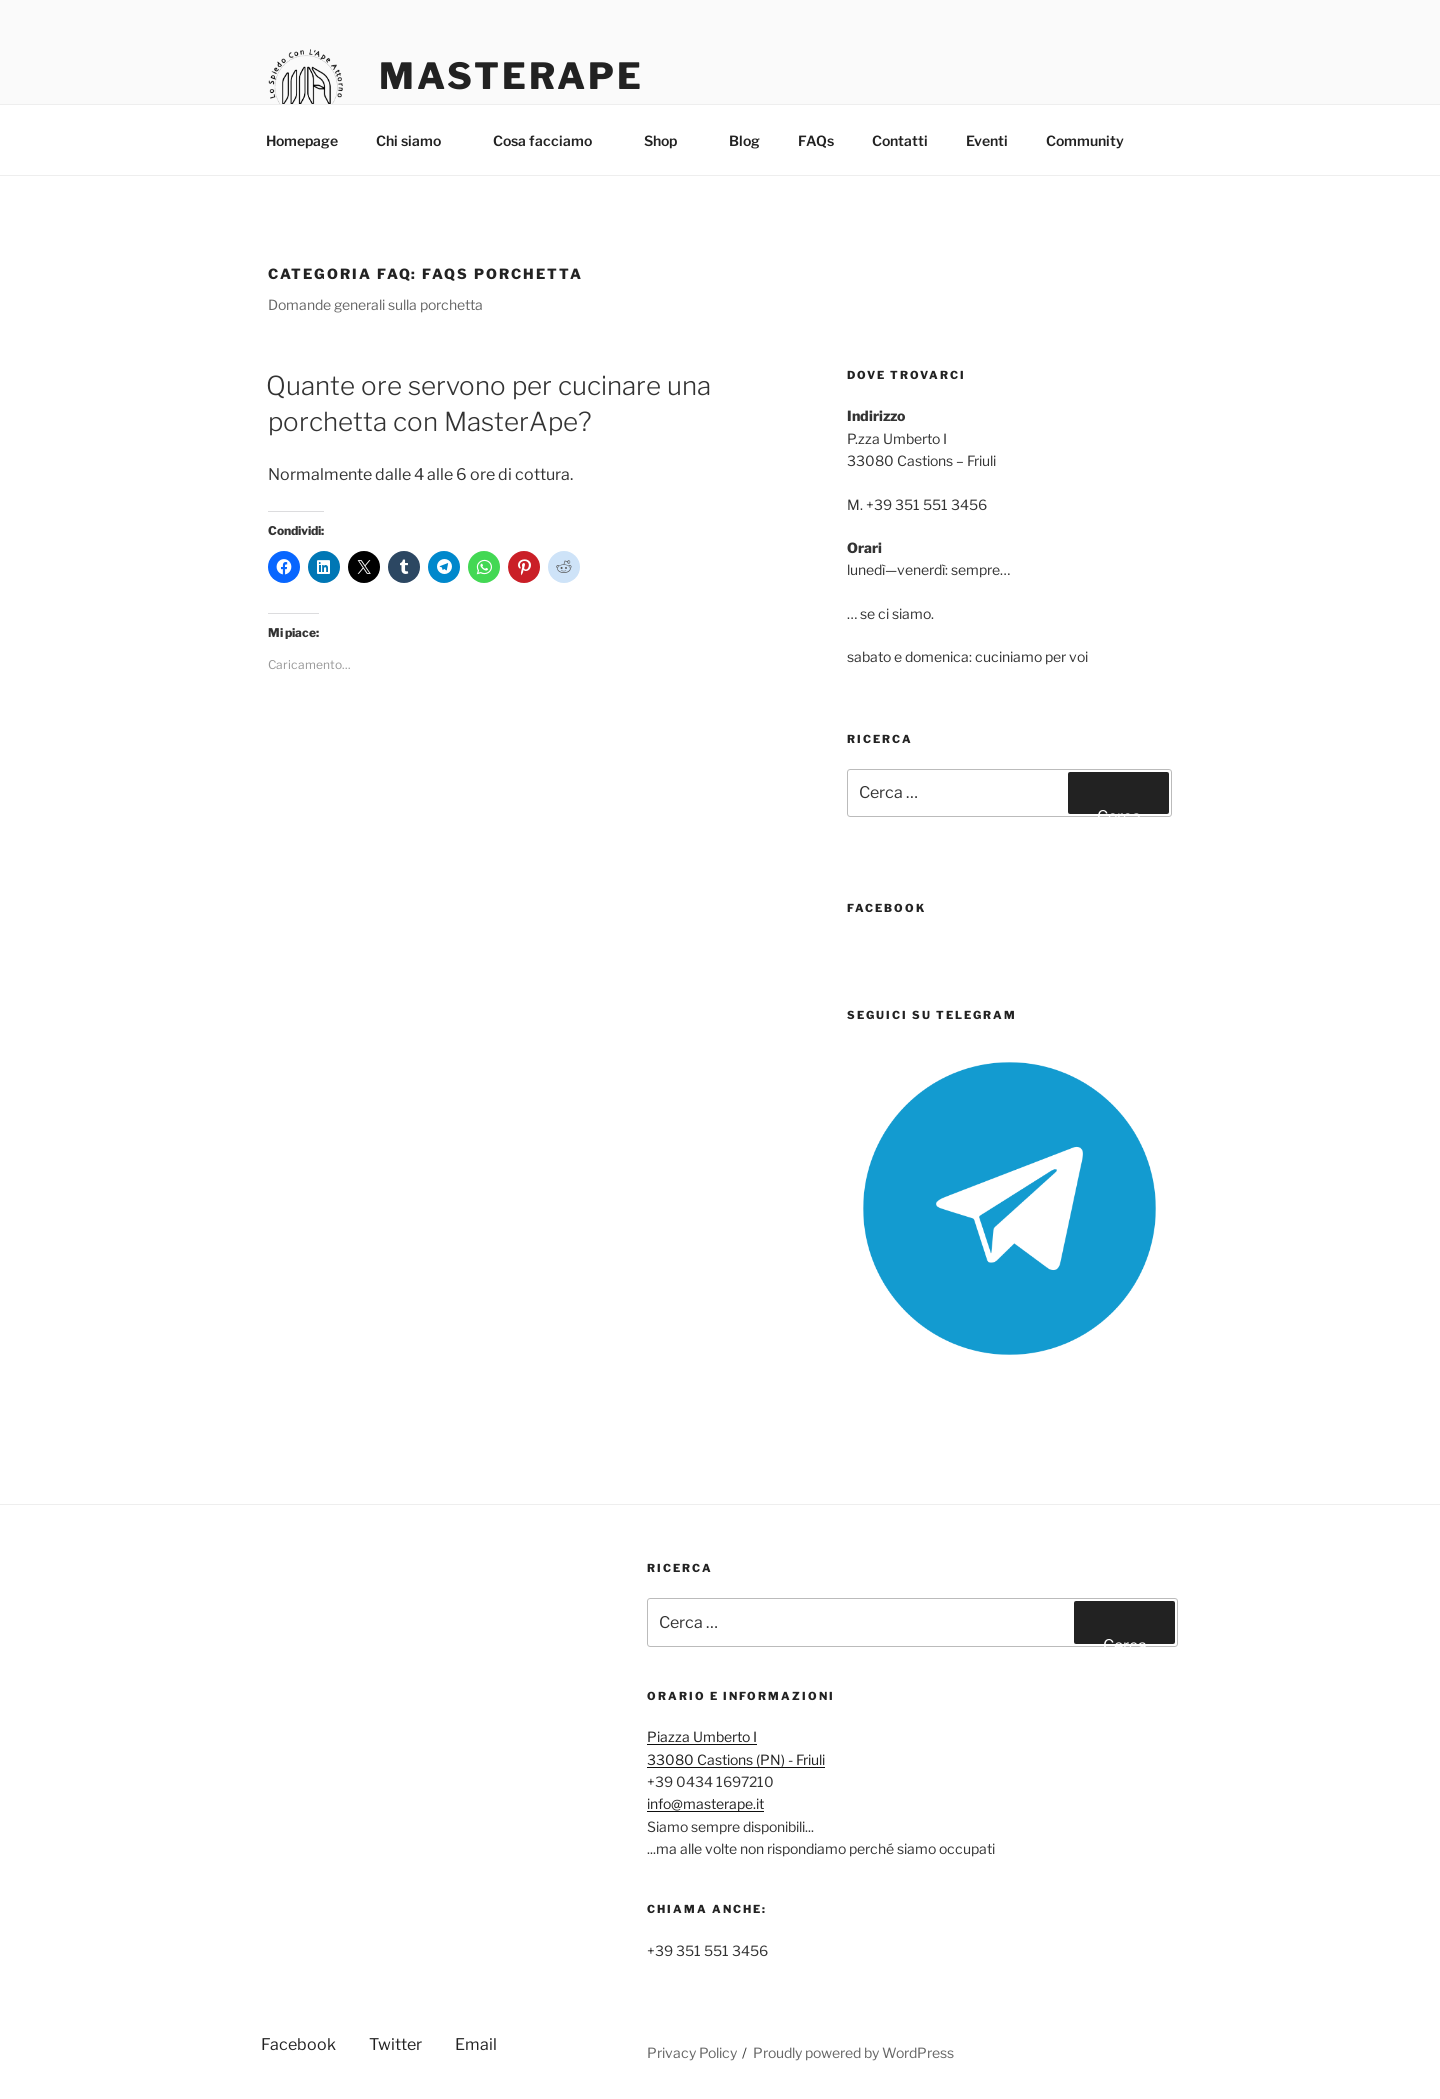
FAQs (816, 140)
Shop (670, 140)
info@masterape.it (705, 1803)
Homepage (302, 140)
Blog (744, 140)
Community (1094, 140)
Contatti (900, 140)
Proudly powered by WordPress (853, 2052)
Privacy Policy (692, 2052)
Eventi (987, 140)
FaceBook (886, 908)
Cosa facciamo (552, 140)
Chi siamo (418, 140)
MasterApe (511, 76)
